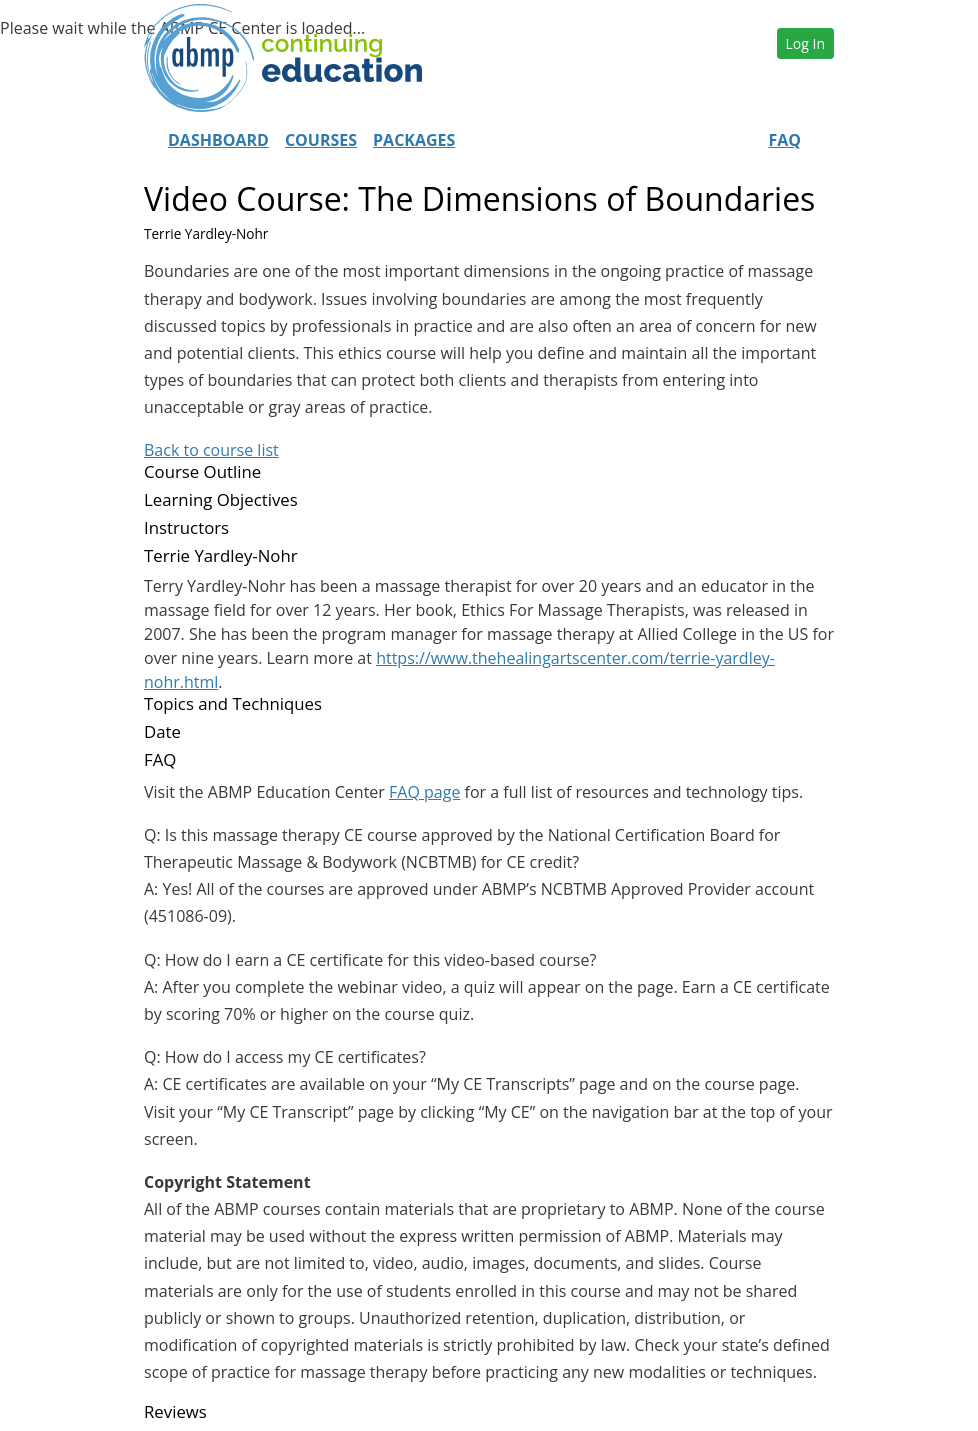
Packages (414, 140)
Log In (805, 43)
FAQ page (424, 792)
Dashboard (218, 140)
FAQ (784, 140)
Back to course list (211, 450)
